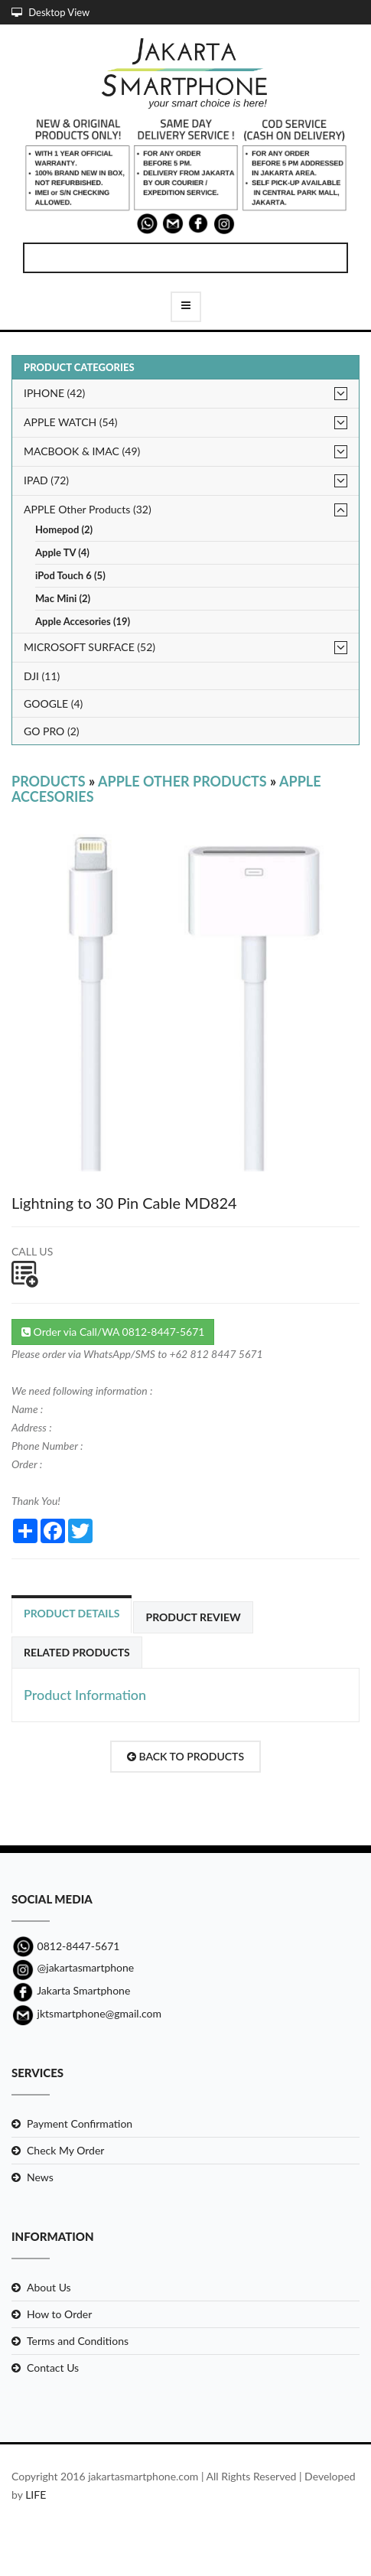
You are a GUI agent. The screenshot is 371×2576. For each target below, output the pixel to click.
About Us (49, 2287)
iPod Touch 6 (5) (70, 575)
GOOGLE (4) (53, 703)
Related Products (77, 1652)
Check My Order (65, 2150)
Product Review (192, 1616)
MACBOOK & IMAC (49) (82, 451)
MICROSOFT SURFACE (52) (89, 647)
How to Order (59, 2313)
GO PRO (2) (52, 731)
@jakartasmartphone (72, 1967)
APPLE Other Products (182, 781)
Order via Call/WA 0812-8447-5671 (112, 1331)
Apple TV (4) (62, 553)
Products (48, 781)
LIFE (35, 2494)
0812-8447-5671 (65, 1945)
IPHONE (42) (54, 393)
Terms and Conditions (78, 2340)
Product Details (71, 1613)
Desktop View (50, 12)
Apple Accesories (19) (82, 621)
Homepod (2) (64, 530)
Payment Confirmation (79, 2123)
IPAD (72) (46, 480)
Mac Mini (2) (62, 598)
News (40, 2177)
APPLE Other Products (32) (87, 509)
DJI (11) (42, 676)
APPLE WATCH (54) (71, 422)
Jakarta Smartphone (70, 1990)
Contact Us (53, 2367)
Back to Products (185, 1756)
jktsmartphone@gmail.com (86, 2013)
